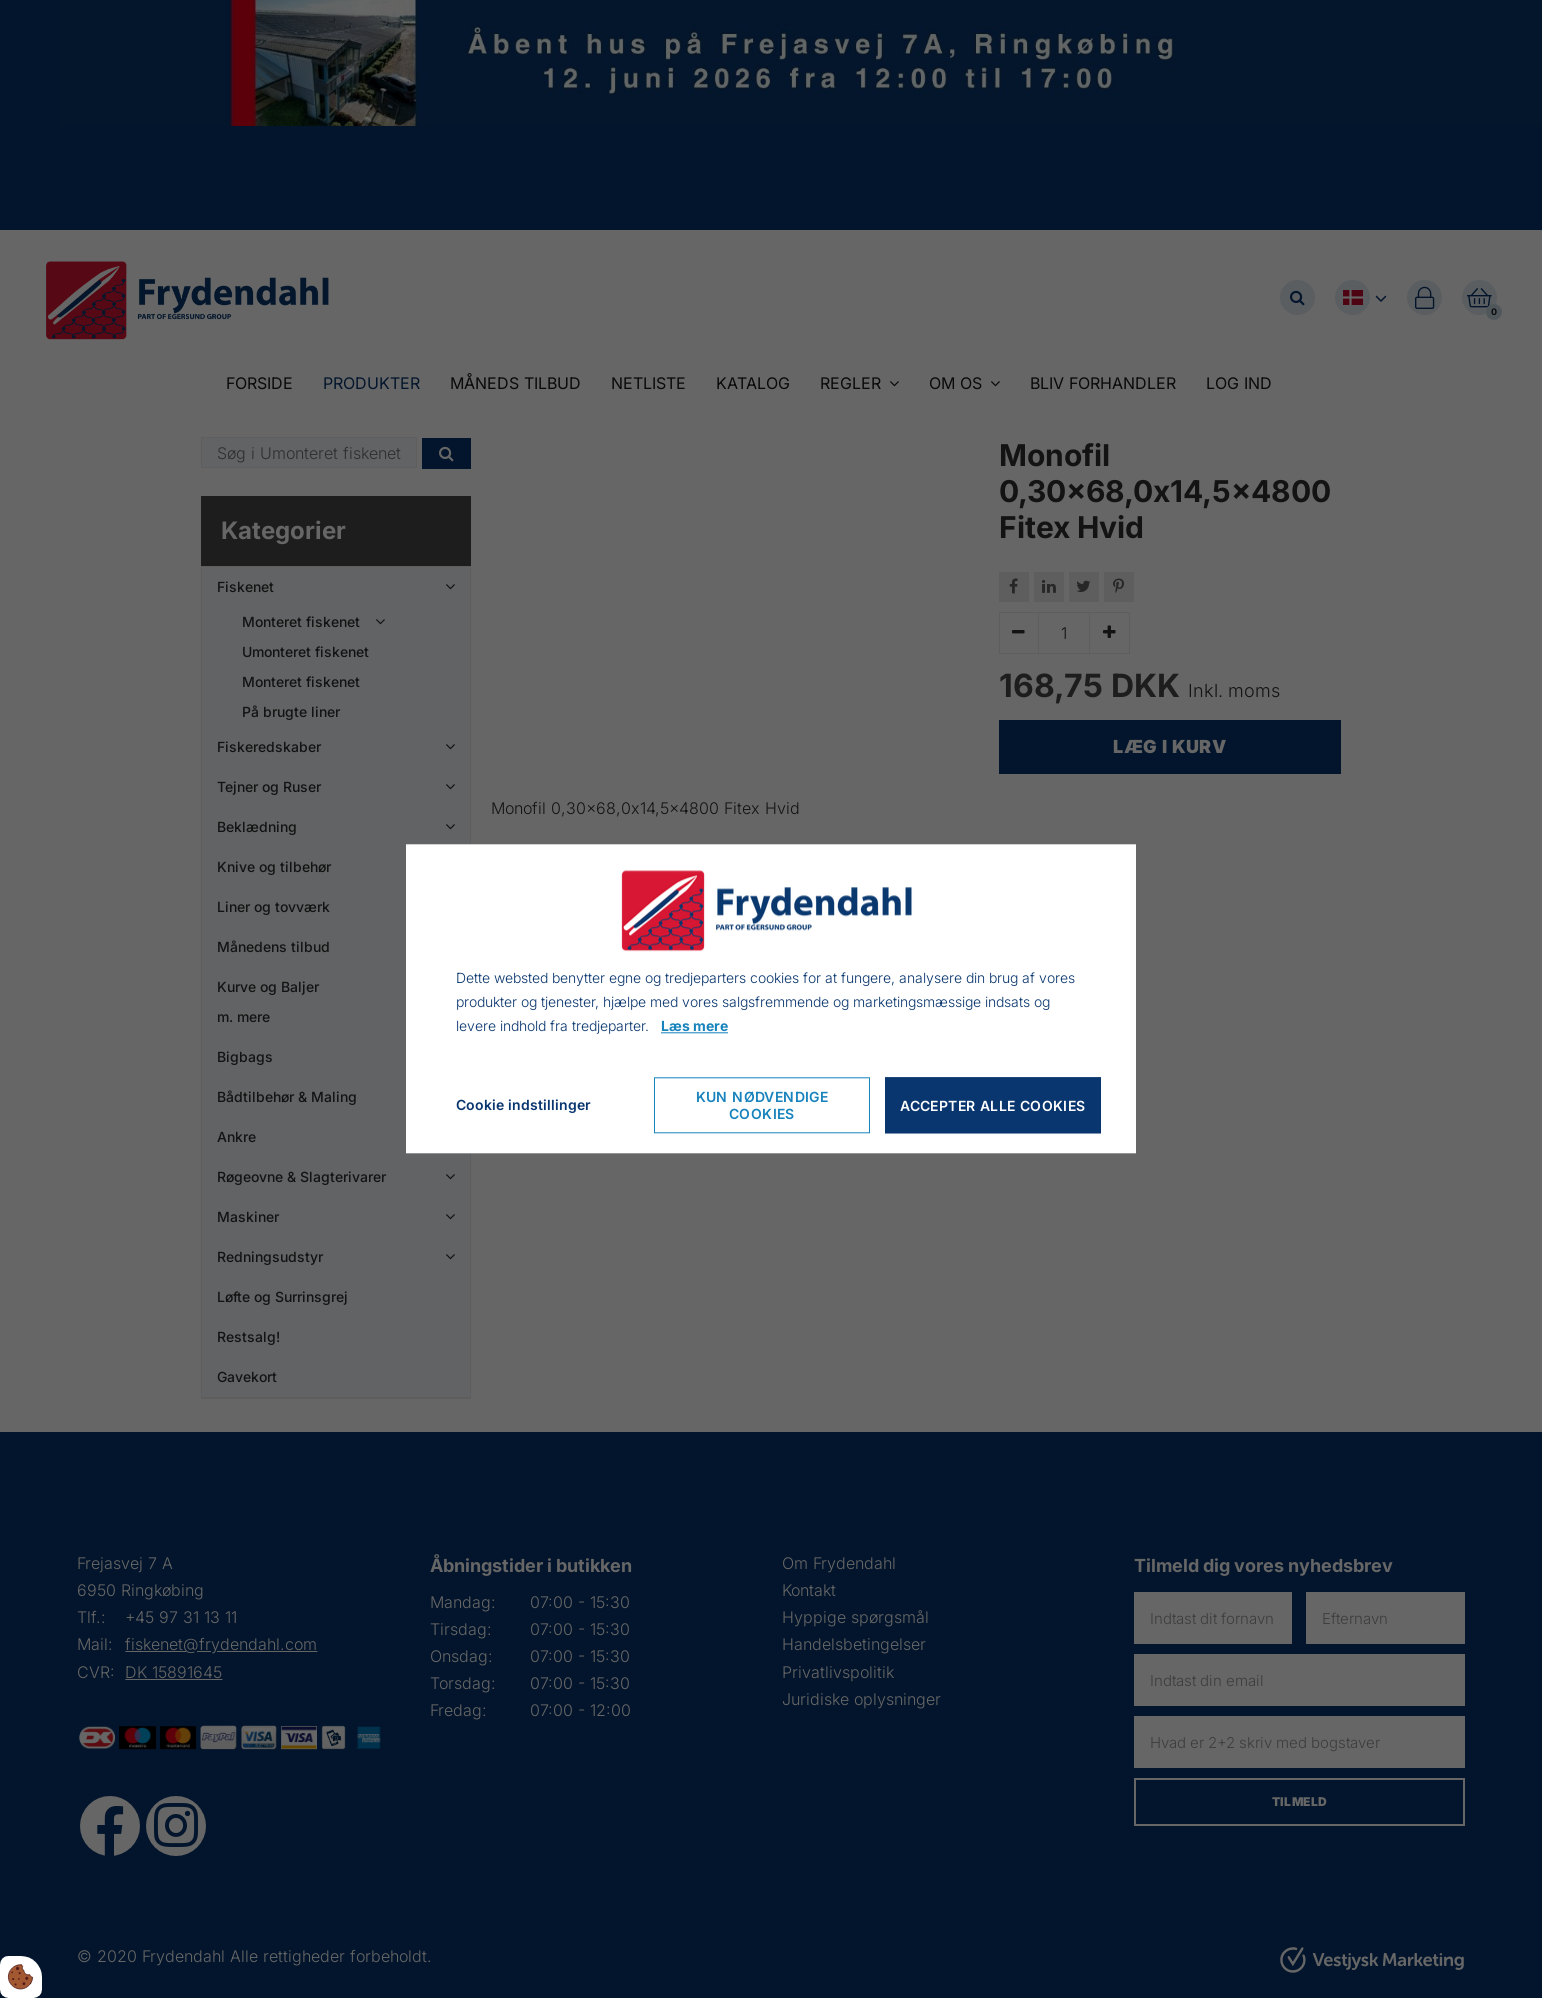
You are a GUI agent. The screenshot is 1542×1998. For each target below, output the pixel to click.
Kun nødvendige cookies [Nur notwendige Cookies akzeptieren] (762, 1106)
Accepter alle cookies (992, 1105)
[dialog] (771, 998)
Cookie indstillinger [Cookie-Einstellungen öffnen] (523, 1105)
